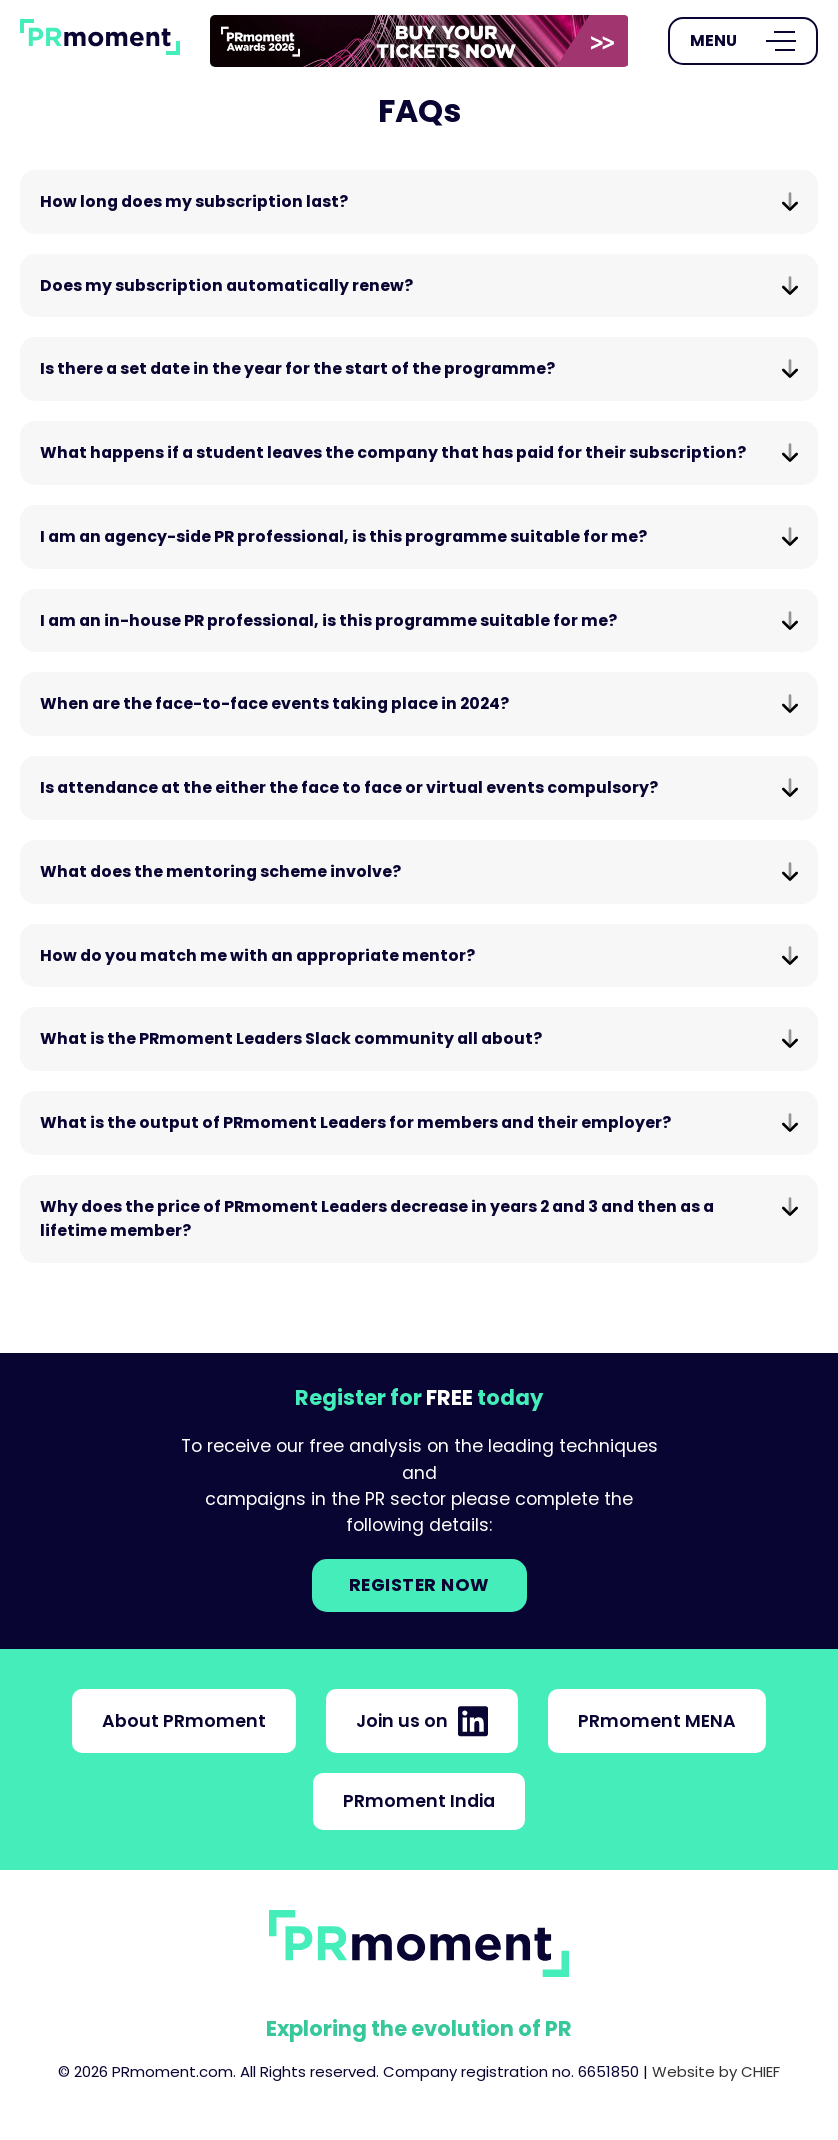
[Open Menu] (743, 41)
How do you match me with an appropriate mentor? (419, 955)
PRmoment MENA (657, 1721)
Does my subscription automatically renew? (419, 285)
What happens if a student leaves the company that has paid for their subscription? (419, 452)
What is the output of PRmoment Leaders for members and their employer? (419, 1122)
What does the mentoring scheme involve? (419, 871)
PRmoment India (419, 1801)
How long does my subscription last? (419, 201)
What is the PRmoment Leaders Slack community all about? (419, 1038)
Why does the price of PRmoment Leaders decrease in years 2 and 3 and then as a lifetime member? (419, 1218)
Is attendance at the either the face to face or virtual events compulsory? (419, 787)
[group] (419, 41)
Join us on (422, 1721)
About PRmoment (184, 1721)
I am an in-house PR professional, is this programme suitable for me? (419, 620)
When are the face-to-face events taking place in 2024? (419, 703)
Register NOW (419, 1585)
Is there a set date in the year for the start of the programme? (419, 368)
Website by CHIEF (716, 2071)
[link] (419, 41)
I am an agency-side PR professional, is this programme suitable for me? (419, 536)
